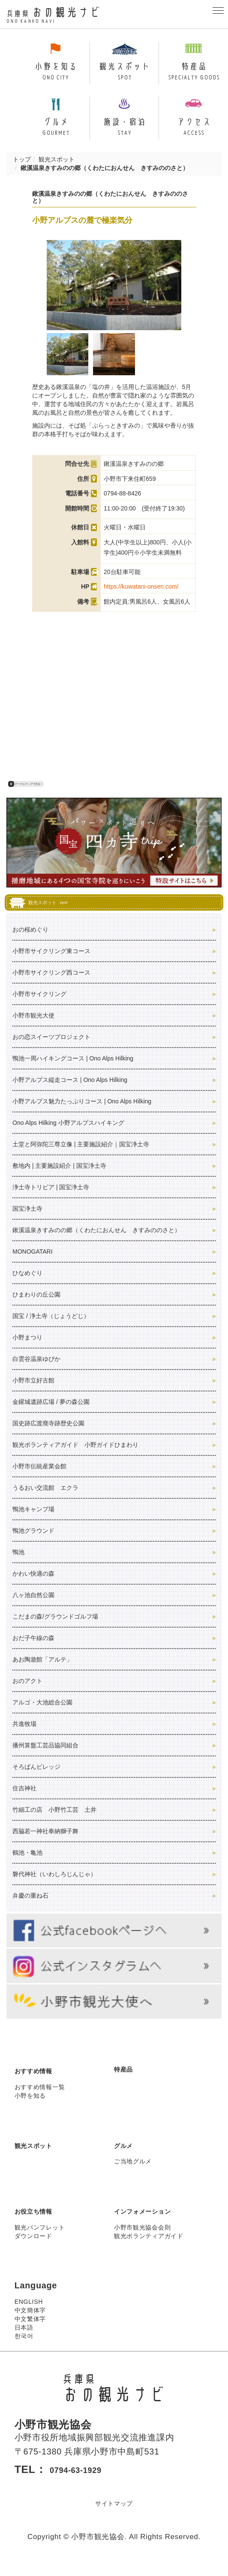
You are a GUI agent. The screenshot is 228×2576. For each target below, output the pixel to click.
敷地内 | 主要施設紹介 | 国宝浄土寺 (59, 1178)
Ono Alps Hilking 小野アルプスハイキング (68, 1135)
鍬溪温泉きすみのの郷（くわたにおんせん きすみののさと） (96, 1242)
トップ (22, 172)
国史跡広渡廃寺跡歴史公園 (48, 1435)
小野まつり (27, 1349)
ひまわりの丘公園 (36, 1306)
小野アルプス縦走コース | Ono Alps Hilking (69, 1092)
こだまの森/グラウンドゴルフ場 (55, 1628)
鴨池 (18, 1564)
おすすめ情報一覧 (40, 2099)
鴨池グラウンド (33, 1543)
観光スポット (57, 172)
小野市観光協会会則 (142, 2239)
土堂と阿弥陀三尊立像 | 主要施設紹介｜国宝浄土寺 (80, 1156)
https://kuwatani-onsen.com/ (141, 599)
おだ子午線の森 (33, 1650)
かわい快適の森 (33, 1586)
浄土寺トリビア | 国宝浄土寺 (50, 1199)
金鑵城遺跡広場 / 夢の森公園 (51, 1414)
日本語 (24, 2340)
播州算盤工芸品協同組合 (45, 1757)
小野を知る (30, 2108)
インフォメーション (154, 2223)
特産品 (127, 2081)
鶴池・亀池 (27, 1865)
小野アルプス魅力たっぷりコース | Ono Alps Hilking (81, 1113)
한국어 (24, 2348)
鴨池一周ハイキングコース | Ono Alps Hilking (72, 1070)
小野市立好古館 (33, 1392)
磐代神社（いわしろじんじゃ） (54, 1886)
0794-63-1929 (85, 2482)
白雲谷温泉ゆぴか (36, 1371)
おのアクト (27, 1693)
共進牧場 (24, 1736)
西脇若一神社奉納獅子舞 (45, 1843)
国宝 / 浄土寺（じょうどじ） (51, 1328)
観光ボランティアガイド (148, 2248)
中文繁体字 (30, 2331)
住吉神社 (24, 1800)
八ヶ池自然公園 (33, 1607)
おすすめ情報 (41, 2083)
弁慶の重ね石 (30, 1908)
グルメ (127, 2157)
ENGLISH (29, 2314)
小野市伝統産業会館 (39, 1478)
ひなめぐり (27, 1285)
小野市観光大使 (33, 1027)
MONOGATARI (32, 1264)
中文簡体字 (30, 2323)
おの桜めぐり (30, 942)
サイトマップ (114, 2515)
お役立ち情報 (41, 2223)
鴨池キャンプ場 (33, 1521)
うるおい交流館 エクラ (45, 1500)
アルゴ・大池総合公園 (42, 1714)
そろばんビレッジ (36, 1779)
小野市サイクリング (39, 1006)
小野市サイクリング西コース (51, 984)
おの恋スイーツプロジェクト (51, 1049)
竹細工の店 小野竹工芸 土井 (54, 1822)
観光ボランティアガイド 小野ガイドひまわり (75, 1457)
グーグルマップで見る (25, 797)
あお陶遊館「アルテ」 (42, 1671)
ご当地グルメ (133, 2174)
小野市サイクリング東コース (51, 963)
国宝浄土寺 (27, 1221)
